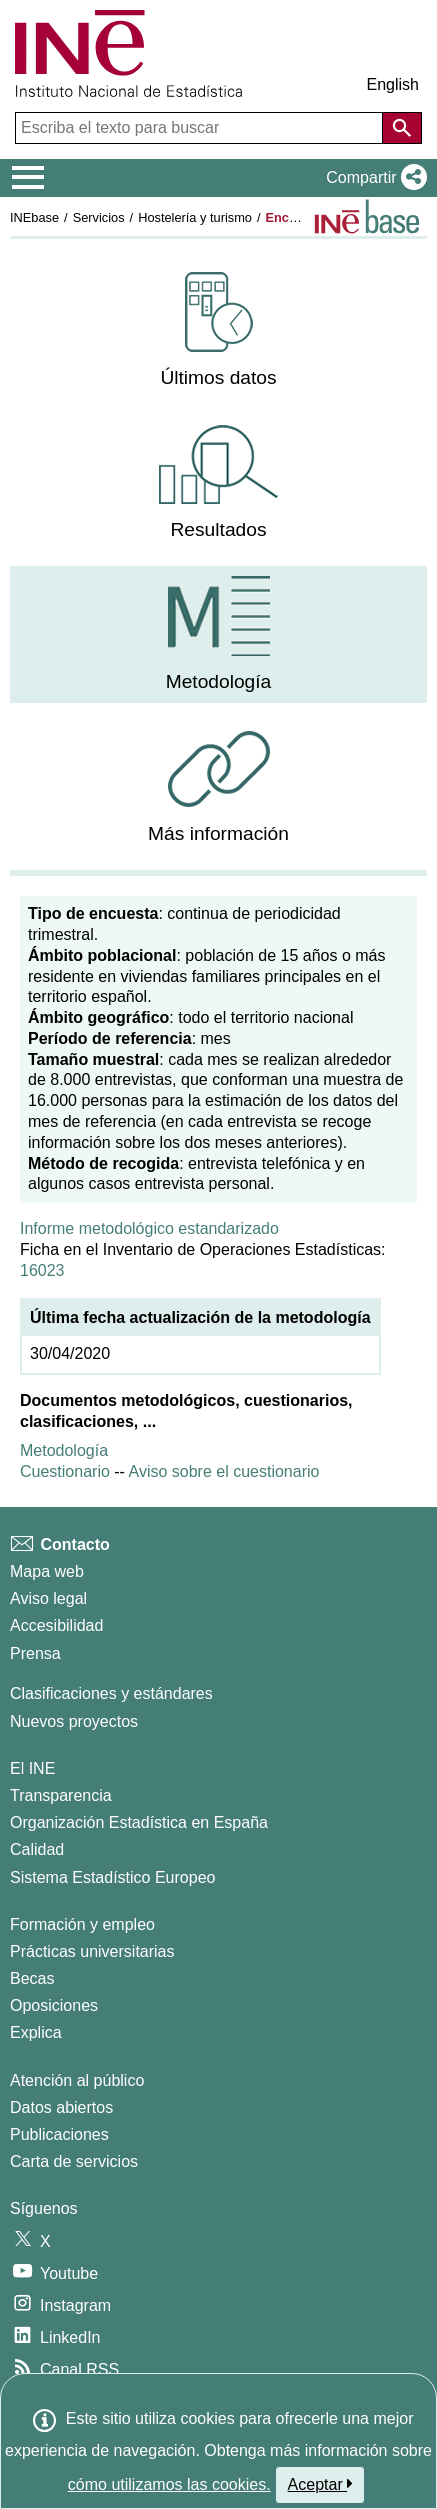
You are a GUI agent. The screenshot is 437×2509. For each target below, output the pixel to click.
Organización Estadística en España (139, 1822)
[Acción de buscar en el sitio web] (402, 128)
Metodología (64, 1450)
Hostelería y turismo (195, 217)
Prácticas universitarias (92, 1951)
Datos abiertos (61, 2107)
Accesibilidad (56, 1625)
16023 (42, 1270)
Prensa (35, 1653)
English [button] (393, 84)
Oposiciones (54, 2005)
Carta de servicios (74, 2161)
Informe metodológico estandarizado (149, 1228)
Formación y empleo (82, 1924)
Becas (32, 1978)
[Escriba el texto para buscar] (201, 128)
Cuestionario (67, 1471)
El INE (32, 1768)
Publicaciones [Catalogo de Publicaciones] (59, 2134)
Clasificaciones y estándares (111, 1693)
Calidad (37, 1849)
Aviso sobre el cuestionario (224, 1471)
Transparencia (61, 1795)
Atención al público (77, 2080)
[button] (372, 178)
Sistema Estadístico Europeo (112, 1877)
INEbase (34, 217)
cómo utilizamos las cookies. (169, 2484)
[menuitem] (218, 330)
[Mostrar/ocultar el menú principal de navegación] (28, 178)
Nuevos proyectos (74, 1721)
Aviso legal (48, 1598)
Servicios (99, 217)
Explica (36, 2032)
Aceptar (320, 2484)
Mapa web (47, 1571)
